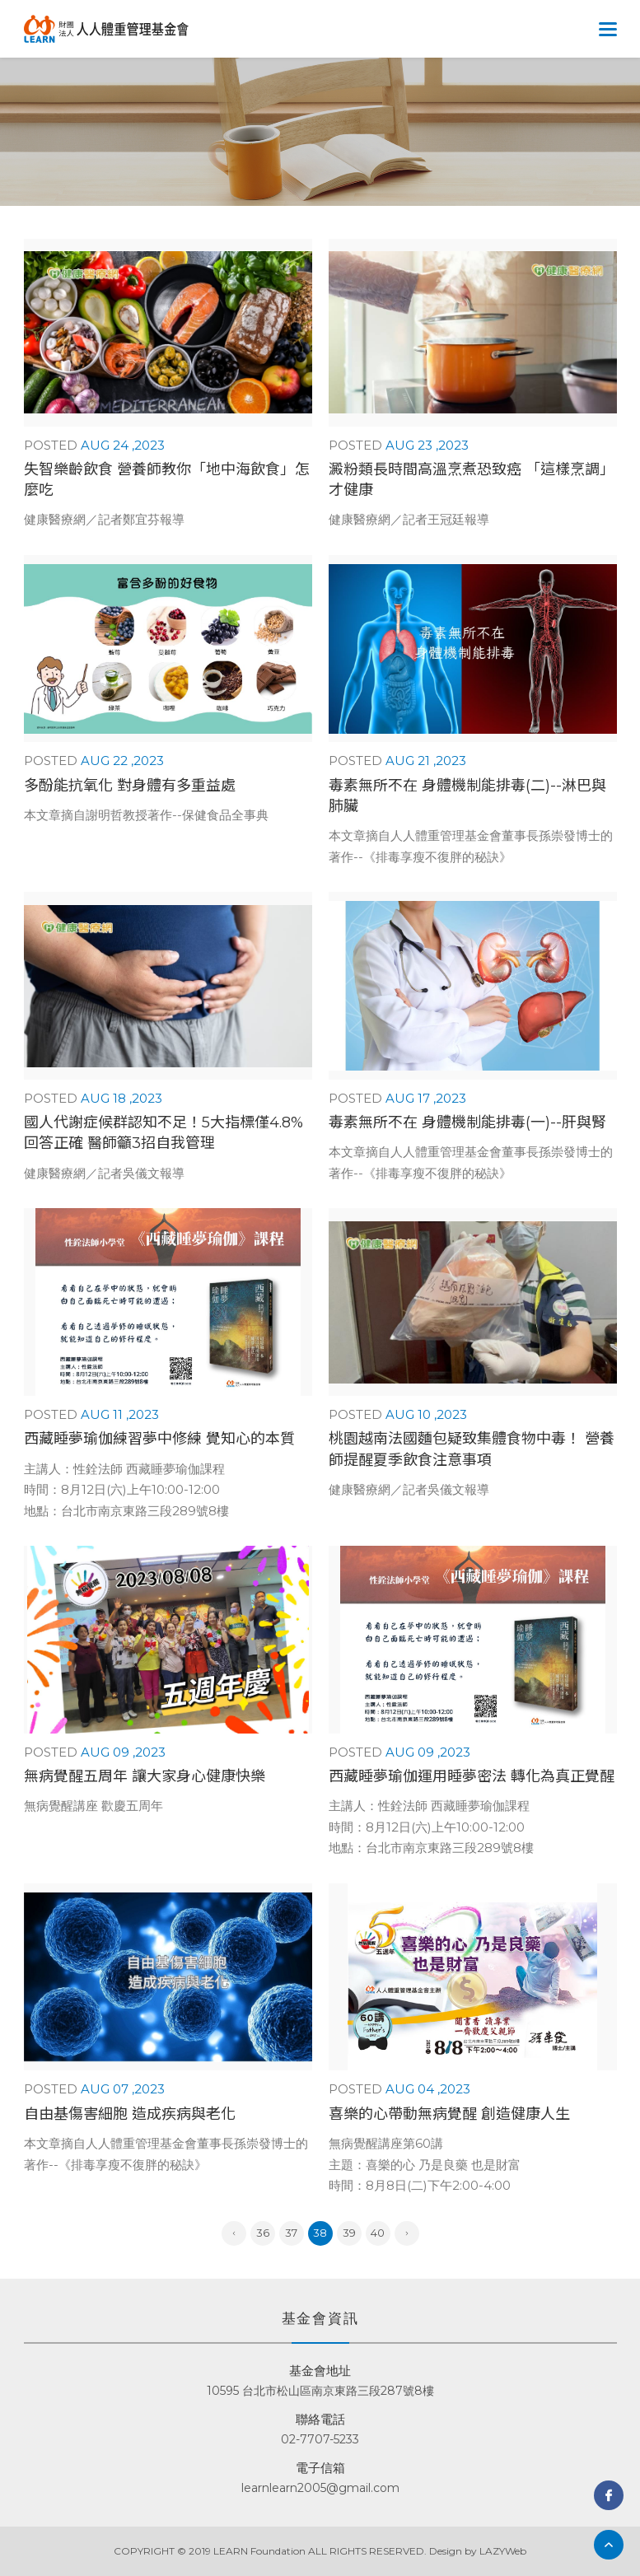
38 (320, 2232)
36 (262, 2232)
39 (349, 2232)
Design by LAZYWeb (477, 2551)
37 (291, 2232)
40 (378, 2232)
